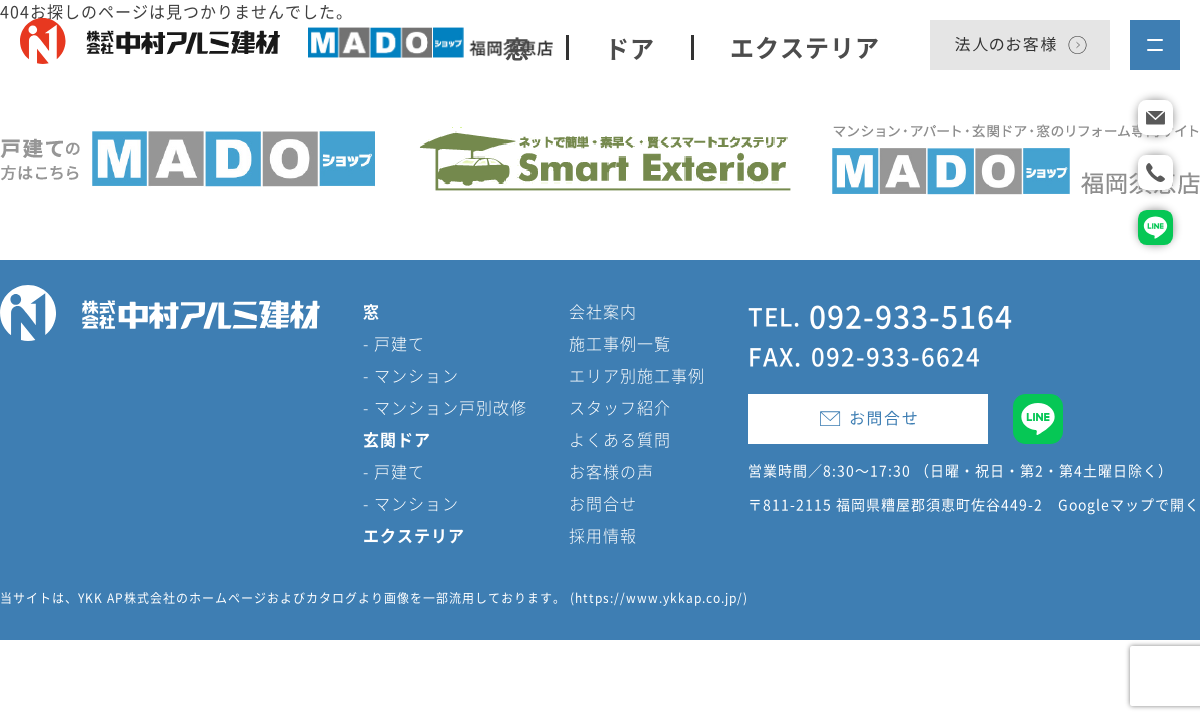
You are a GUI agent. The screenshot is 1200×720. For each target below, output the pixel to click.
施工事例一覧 (620, 343)
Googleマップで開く (1129, 505)
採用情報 (603, 535)
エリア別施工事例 (637, 375)
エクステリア (805, 47)
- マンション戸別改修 (445, 407)
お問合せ (603, 503)
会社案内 (603, 311)
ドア (630, 47)
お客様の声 (611, 471)
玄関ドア (397, 439)
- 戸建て (394, 343)
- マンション (411, 375)
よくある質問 (620, 439)
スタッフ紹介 (620, 407)
